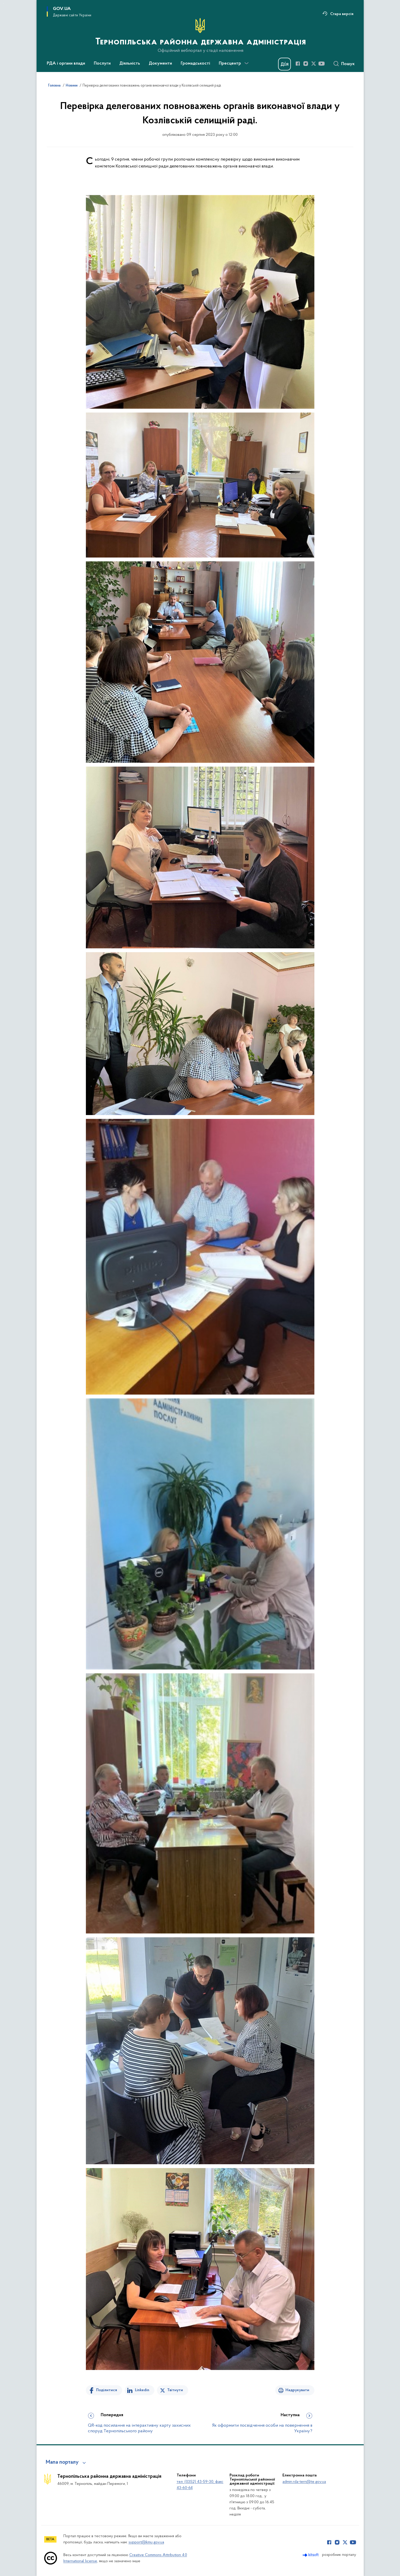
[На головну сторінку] (200, 35)
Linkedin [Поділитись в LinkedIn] (142, 2390)
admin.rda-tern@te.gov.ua (304, 2482)
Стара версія (341, 14)
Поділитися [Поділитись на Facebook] (106, 2390)
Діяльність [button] (129, 63)
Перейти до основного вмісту (3, 3)
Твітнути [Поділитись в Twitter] (175, 2390)
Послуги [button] (102, 63)
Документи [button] (160, 63)
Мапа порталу (62, 2462)
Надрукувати (297, 2390)
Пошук (348, 64)
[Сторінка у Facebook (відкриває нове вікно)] (298, 64)
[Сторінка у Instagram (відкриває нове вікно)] (306, 64)
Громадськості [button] (195, 63)
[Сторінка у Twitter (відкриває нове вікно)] (314, 64)
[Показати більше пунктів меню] (246, 63)
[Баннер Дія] (284, 64)
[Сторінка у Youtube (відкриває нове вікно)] (321, 64)
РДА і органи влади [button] (66, 63)
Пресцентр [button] (230, 63)
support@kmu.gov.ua (146, 2542)
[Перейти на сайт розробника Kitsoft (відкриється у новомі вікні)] (311, 2555)
